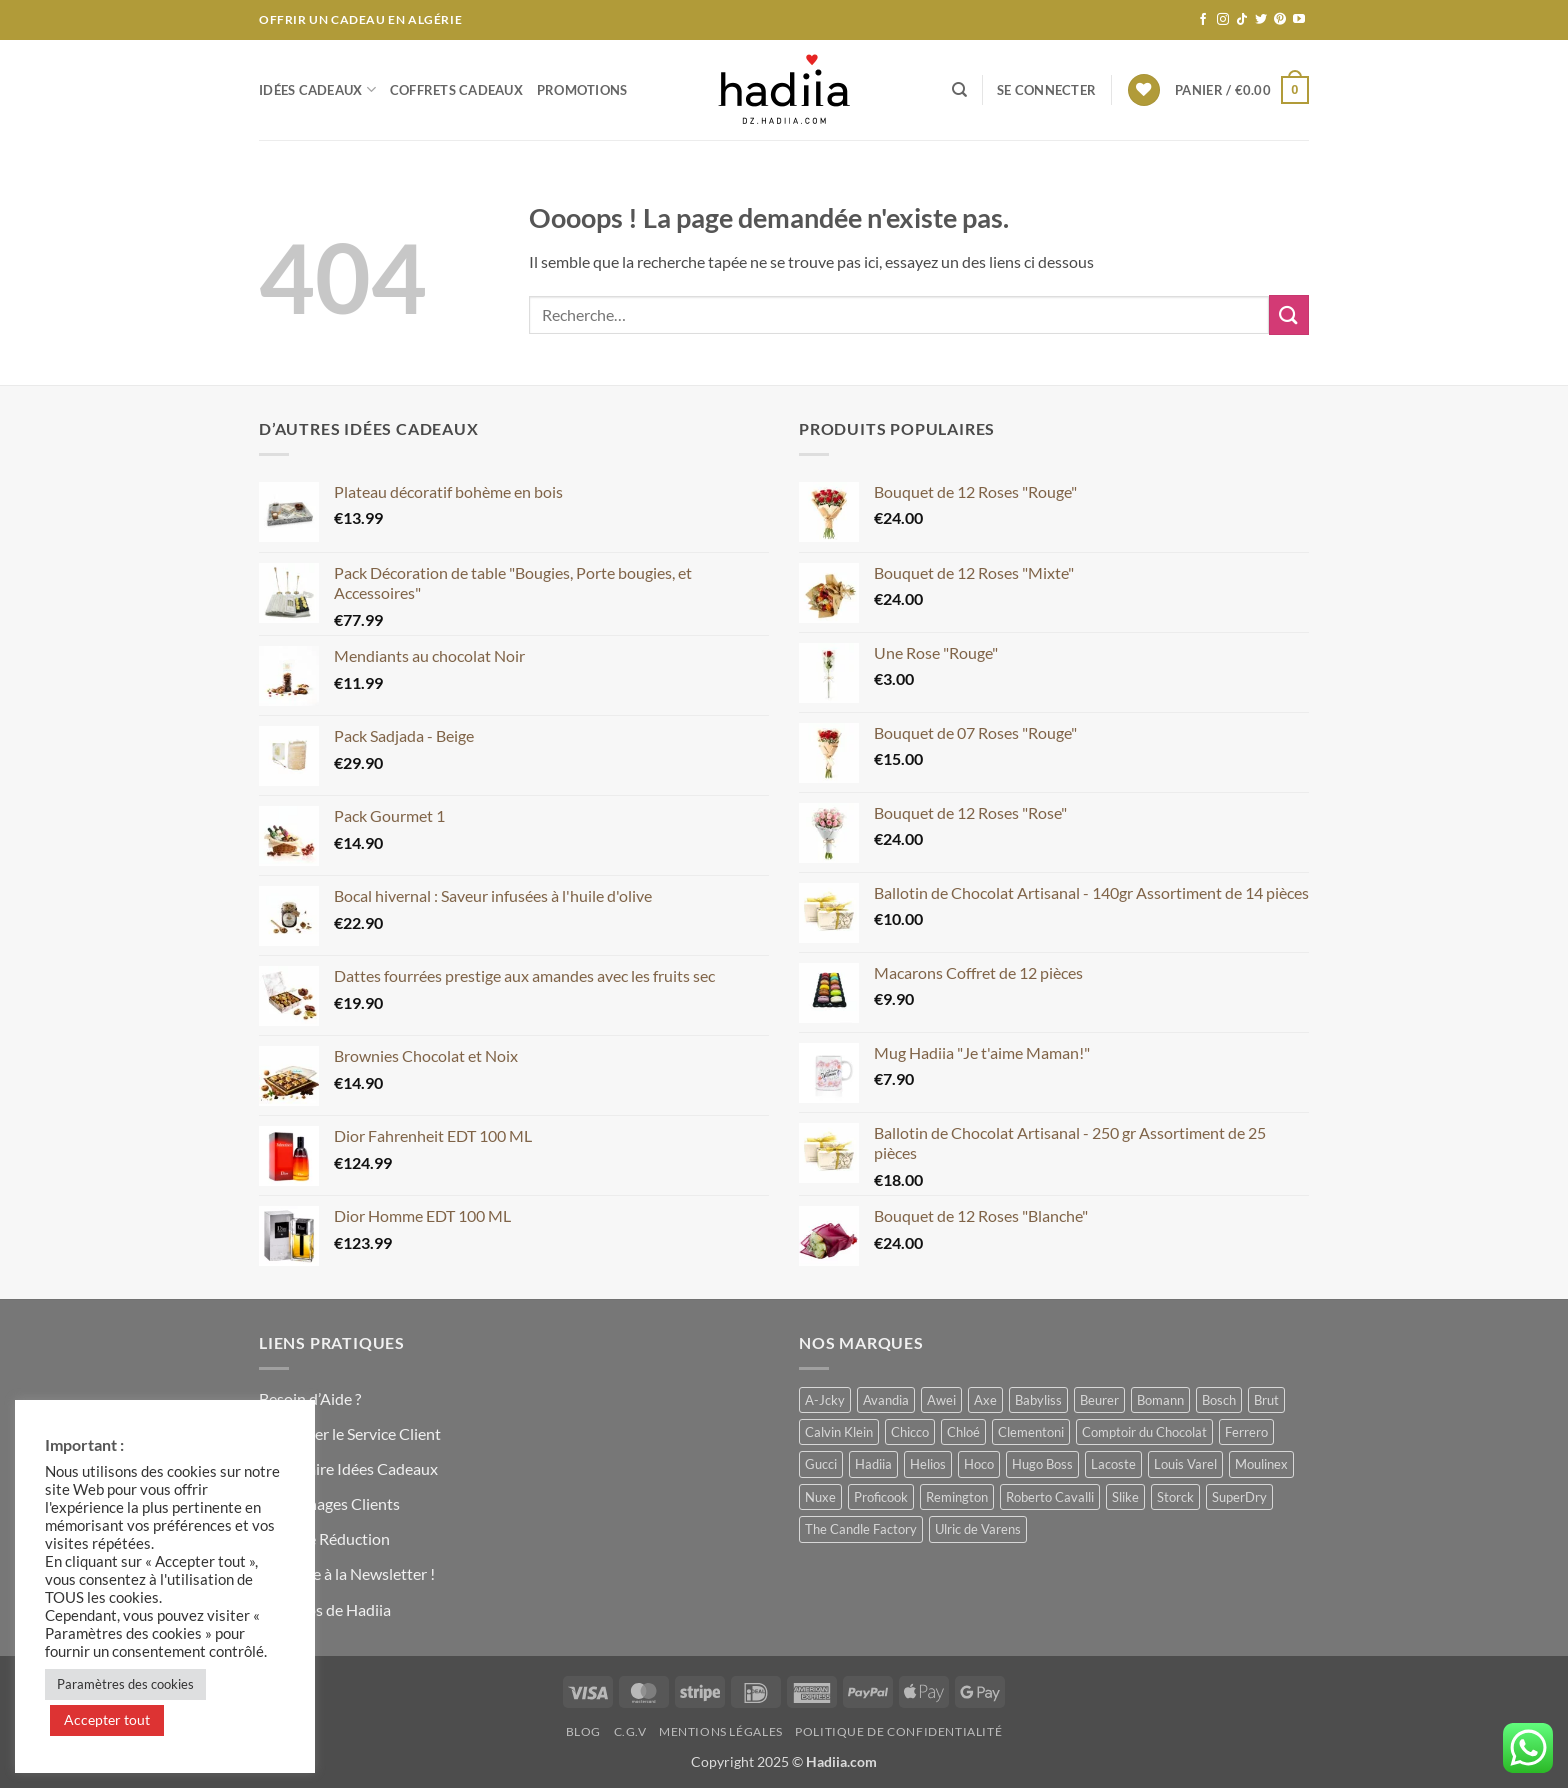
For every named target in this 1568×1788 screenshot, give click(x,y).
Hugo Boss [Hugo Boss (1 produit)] (1042, 1464)
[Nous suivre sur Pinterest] (1280, 20)
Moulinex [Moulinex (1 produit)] (1261, 1464)
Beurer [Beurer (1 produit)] (1099, 1400)
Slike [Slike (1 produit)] (1125, 1497)
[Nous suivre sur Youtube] (1299, 20)
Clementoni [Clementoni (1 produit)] (1031, 1432)
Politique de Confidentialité (898, 1731)
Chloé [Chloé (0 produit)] (963, 1432)
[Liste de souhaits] (1144, 90)
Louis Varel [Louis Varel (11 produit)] (1185, 1464)
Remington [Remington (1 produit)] (957, 1497)
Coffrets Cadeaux (456, 90)
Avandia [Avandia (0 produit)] (886, 1400)
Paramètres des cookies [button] (125, 1684)
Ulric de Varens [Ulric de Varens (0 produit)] (978, 1529)
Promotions (582, 90)
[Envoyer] (1289, 314)
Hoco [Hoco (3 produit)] (979, 1464)
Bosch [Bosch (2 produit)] (1219, 1400)
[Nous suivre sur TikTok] (1242, 20)
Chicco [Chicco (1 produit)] (910, 1432)
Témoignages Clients (329, 1503)
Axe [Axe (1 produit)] (985, 1400)
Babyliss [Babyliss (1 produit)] (1038, 1400)
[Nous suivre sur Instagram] (1223, 20)
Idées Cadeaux (317, 89)
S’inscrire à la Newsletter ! (347, 1573)
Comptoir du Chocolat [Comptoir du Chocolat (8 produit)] (1144, 1432)
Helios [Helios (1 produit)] (928, 1464)
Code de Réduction (324, 1538)
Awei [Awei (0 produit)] (941, 1400)
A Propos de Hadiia (325, 1609)
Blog (583, 1731)
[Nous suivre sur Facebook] (1203, 20)
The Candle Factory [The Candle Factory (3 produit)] (861, 1529)
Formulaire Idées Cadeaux (348, 1468)
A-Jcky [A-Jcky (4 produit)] (825, 1400)
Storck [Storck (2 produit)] (1175, 1497)
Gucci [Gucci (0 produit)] (821, 1464)
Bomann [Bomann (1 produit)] (1160, 1400)
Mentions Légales (721, 1731)
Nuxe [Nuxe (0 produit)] (820, 1497)
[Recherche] (959, 90)
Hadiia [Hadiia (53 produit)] (873, 1464)
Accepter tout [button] (107, 1719)
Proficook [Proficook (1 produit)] (881, 1497)
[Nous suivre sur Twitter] (1261, 20)
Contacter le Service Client (350, 1433)
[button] (1046, 90)
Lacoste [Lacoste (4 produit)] (1113, 1464)
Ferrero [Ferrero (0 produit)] (1246, 1432)
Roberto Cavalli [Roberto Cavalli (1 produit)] (1050, 1497)
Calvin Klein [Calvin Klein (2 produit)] (839, 1432)
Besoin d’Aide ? (310, 1398)
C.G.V (630, 1731)
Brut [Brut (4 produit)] (1266, 1400)
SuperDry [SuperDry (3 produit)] (1239, 1497)
